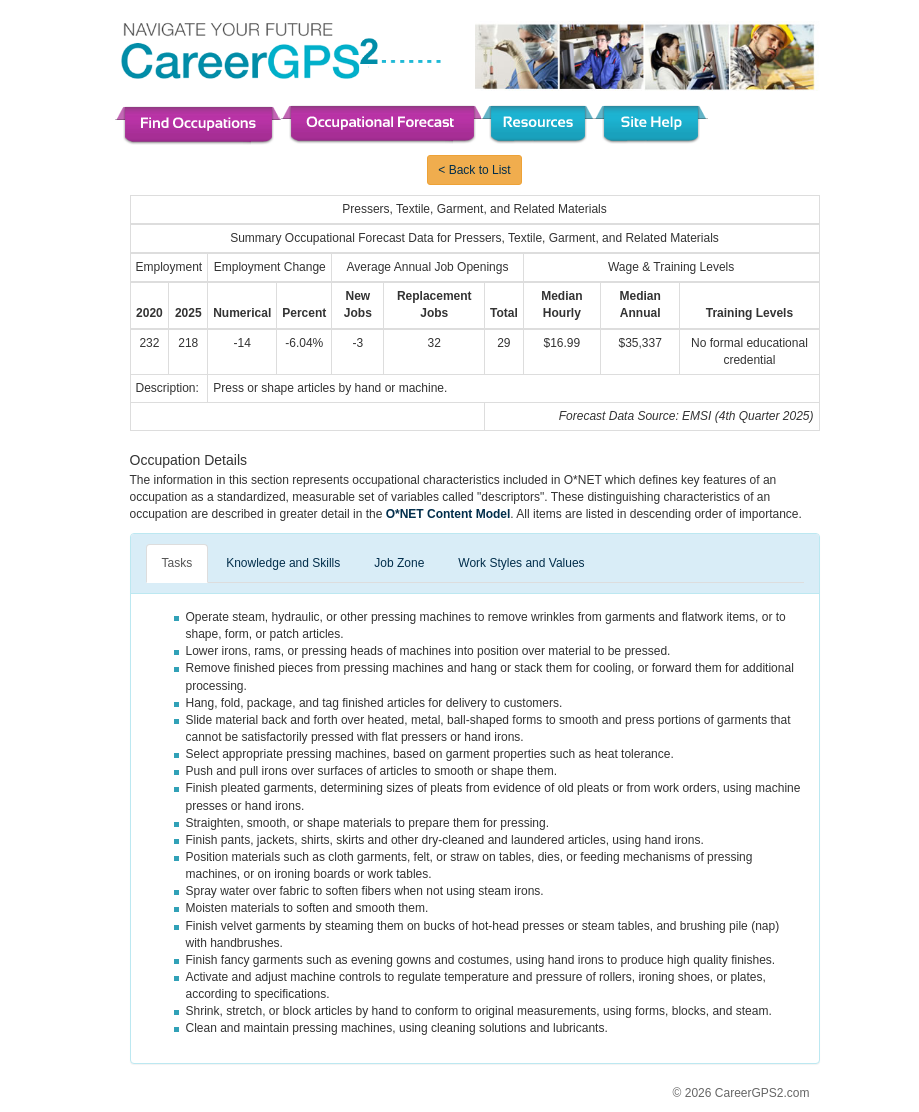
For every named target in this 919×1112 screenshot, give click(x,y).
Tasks (177, 563)
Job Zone (399, 563)
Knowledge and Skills (283, 563)
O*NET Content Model (448, 514)
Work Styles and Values (521, 563)
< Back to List (474, 170)
